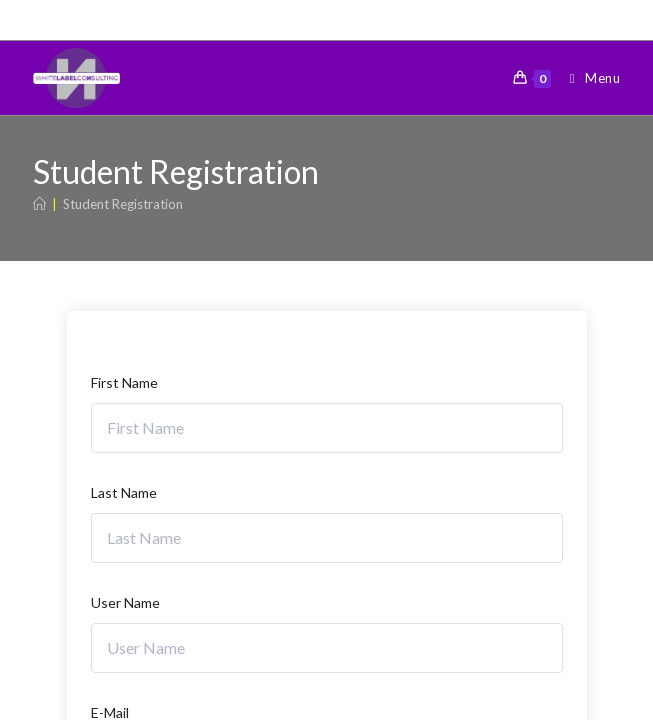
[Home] (39, 204)
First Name (124, 382)
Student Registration (123, 204)
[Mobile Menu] (587, 78)
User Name (125, 602)
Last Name (124, 492)
